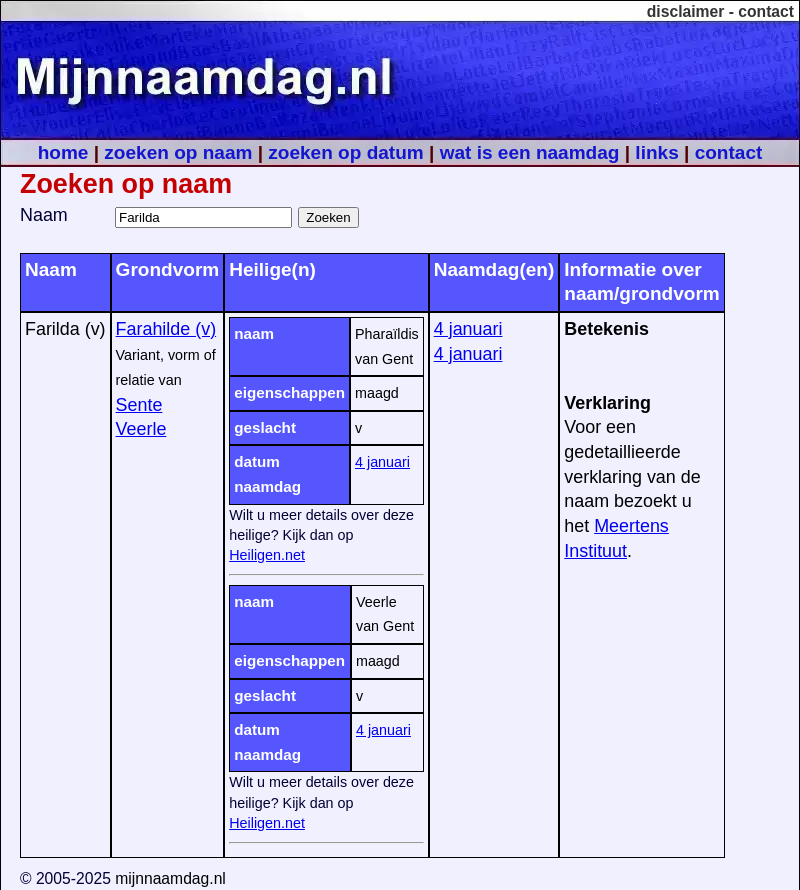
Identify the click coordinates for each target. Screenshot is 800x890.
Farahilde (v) (166, 329)
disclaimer (686, 11)
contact (766, 11)
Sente (139, 405)
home (63, 152)
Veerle (141, 429)
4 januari (382, 462)
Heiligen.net (267, 555)
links (656, 152)
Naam (44, 215)
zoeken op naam (178, 152)
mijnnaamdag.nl (170, 878)
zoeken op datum (345, 152)
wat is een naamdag (530, 152)
